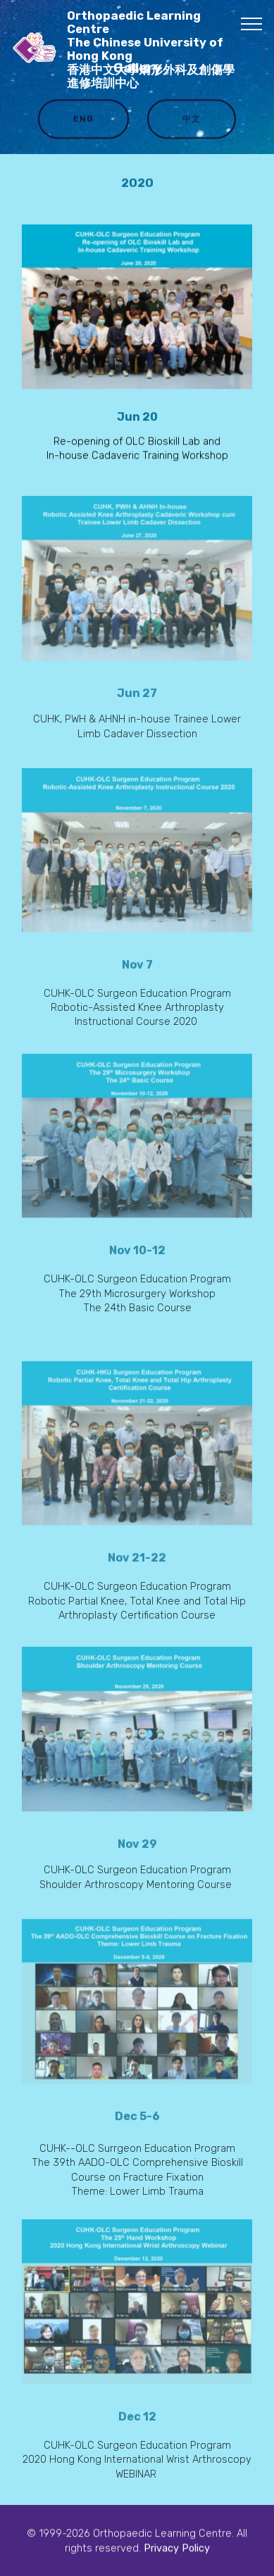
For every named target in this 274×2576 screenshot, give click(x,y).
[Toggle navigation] (252, 23)
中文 (191, 120)
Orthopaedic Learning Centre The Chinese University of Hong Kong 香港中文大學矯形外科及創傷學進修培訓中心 (151, 49)
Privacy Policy (177, 2548)
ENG (83, 120)
